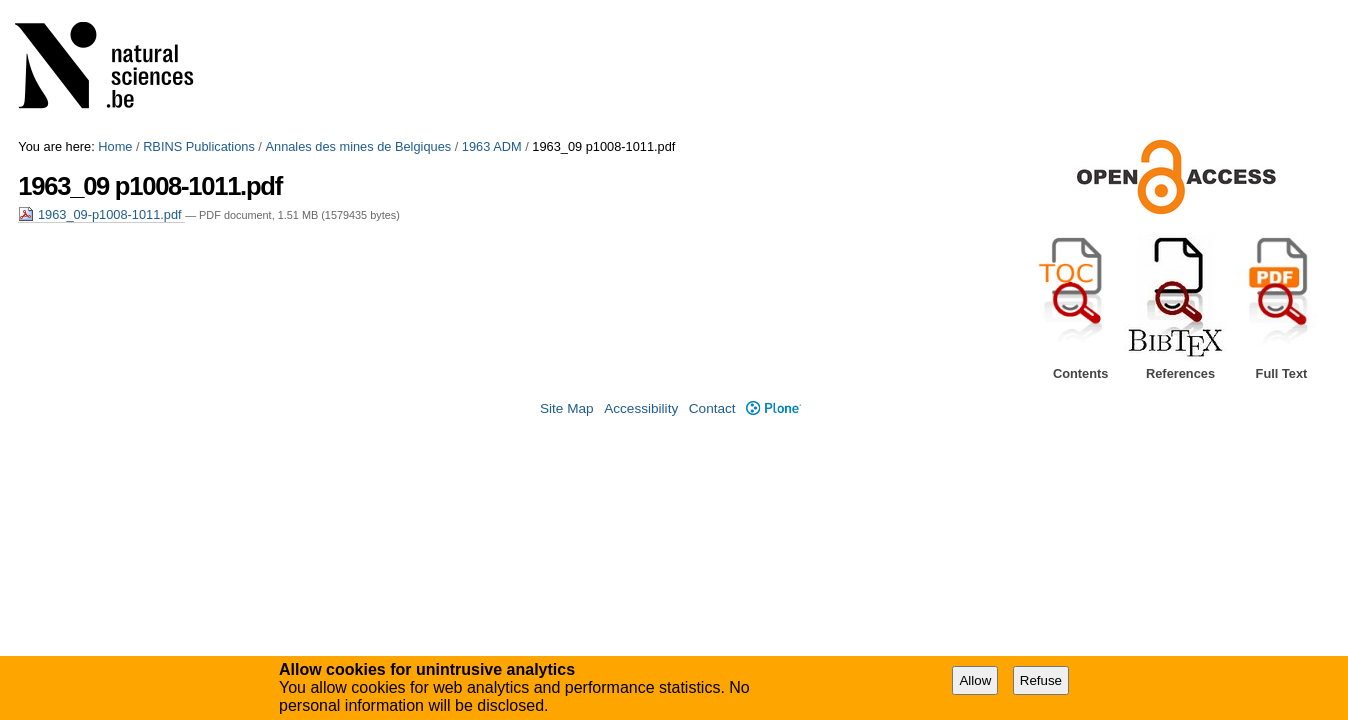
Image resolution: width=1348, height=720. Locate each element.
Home (115, 146)
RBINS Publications (199, 146)
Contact (712, 408)
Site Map (567, 408)
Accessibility (641, 408)
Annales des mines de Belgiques (358, 146)
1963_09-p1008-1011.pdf (101, 214)
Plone (773, 408)
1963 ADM (492, 146)
